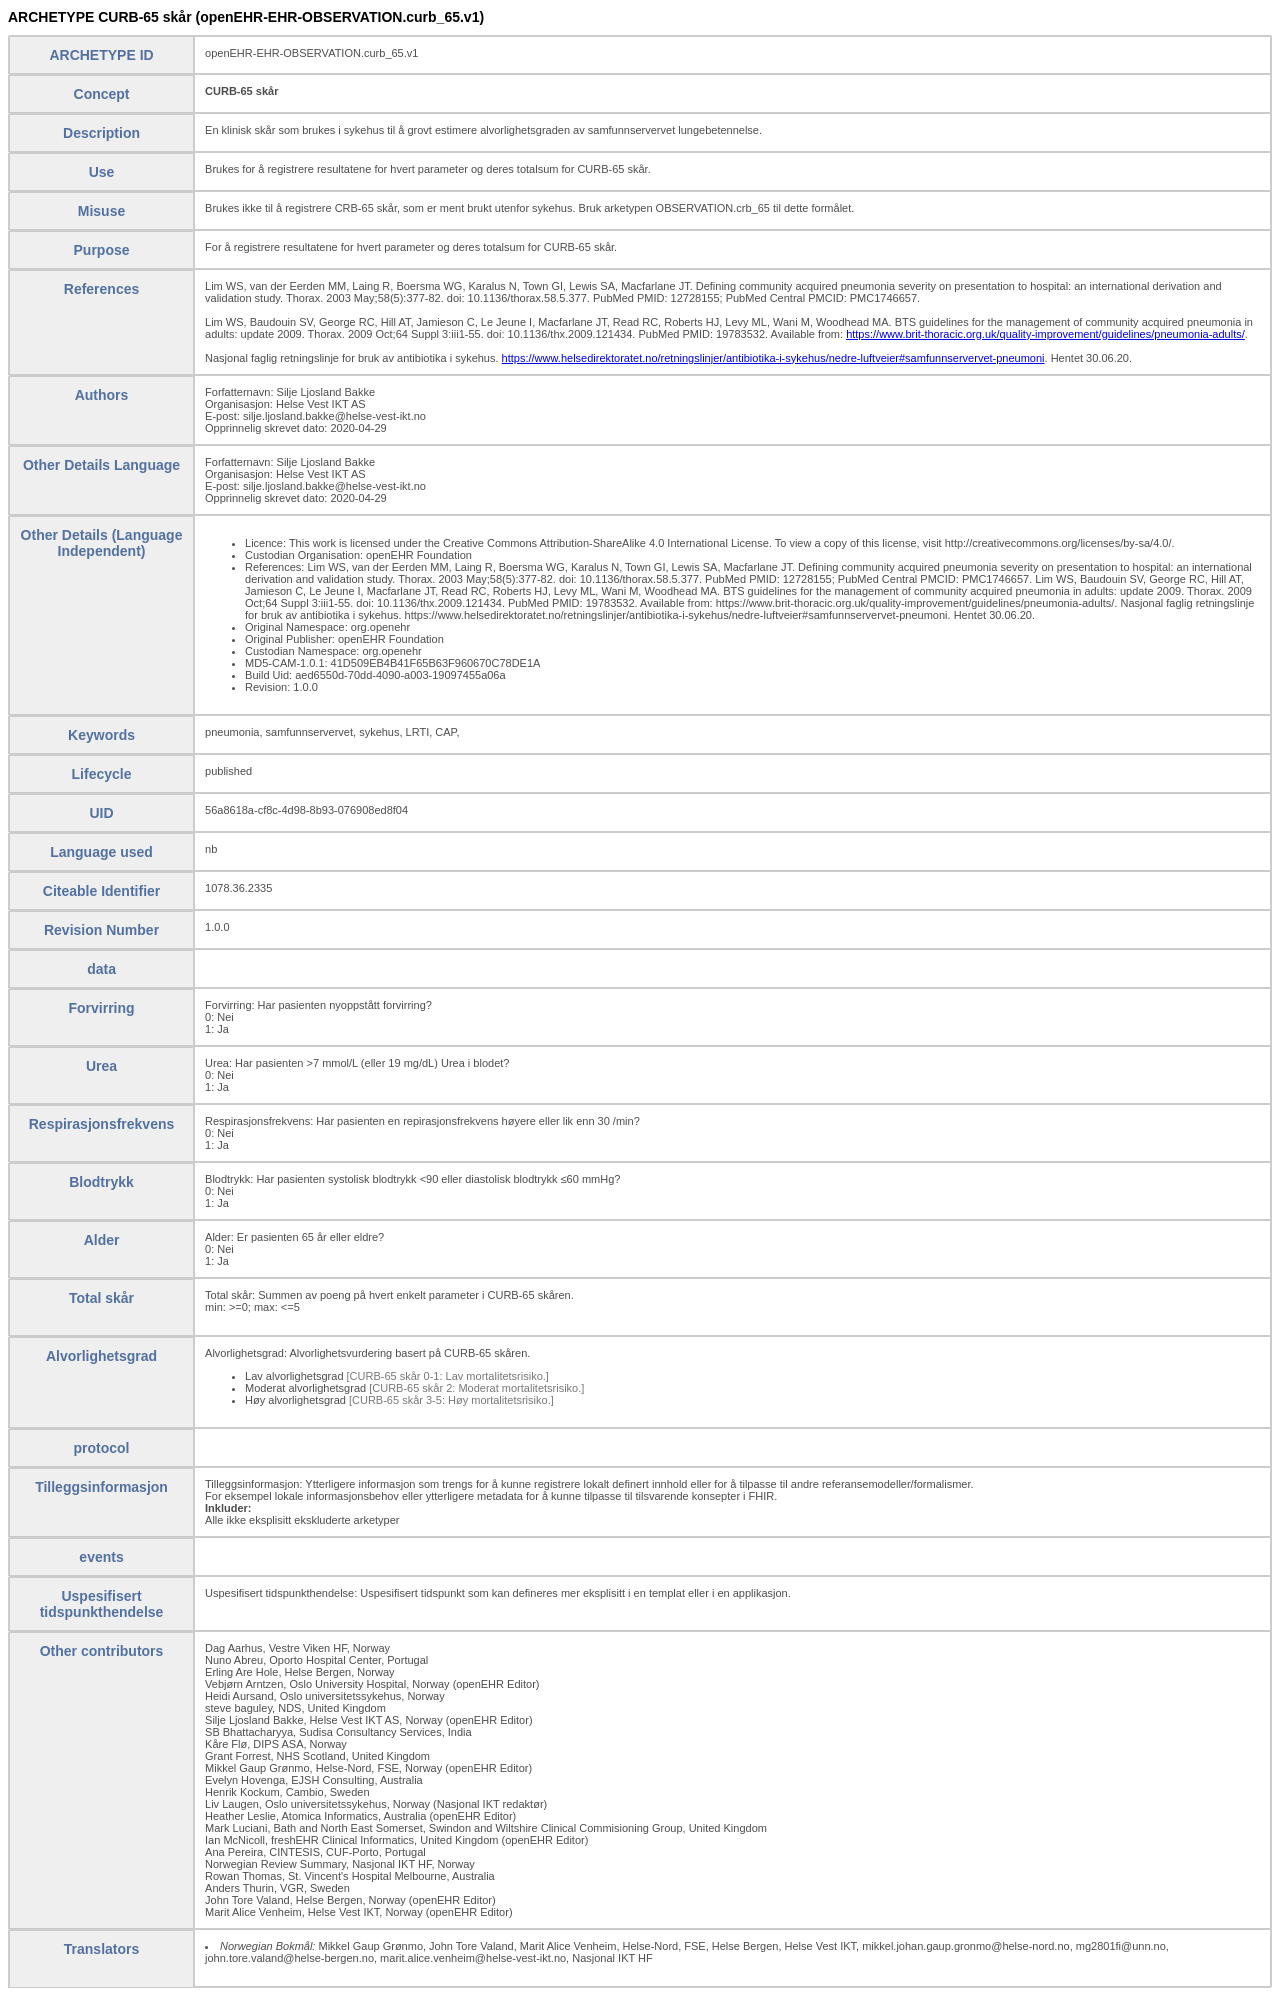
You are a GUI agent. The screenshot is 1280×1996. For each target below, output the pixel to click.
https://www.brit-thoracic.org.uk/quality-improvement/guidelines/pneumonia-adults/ (1045, 334)
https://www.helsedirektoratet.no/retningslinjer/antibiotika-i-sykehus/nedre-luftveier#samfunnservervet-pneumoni (773, 358)
